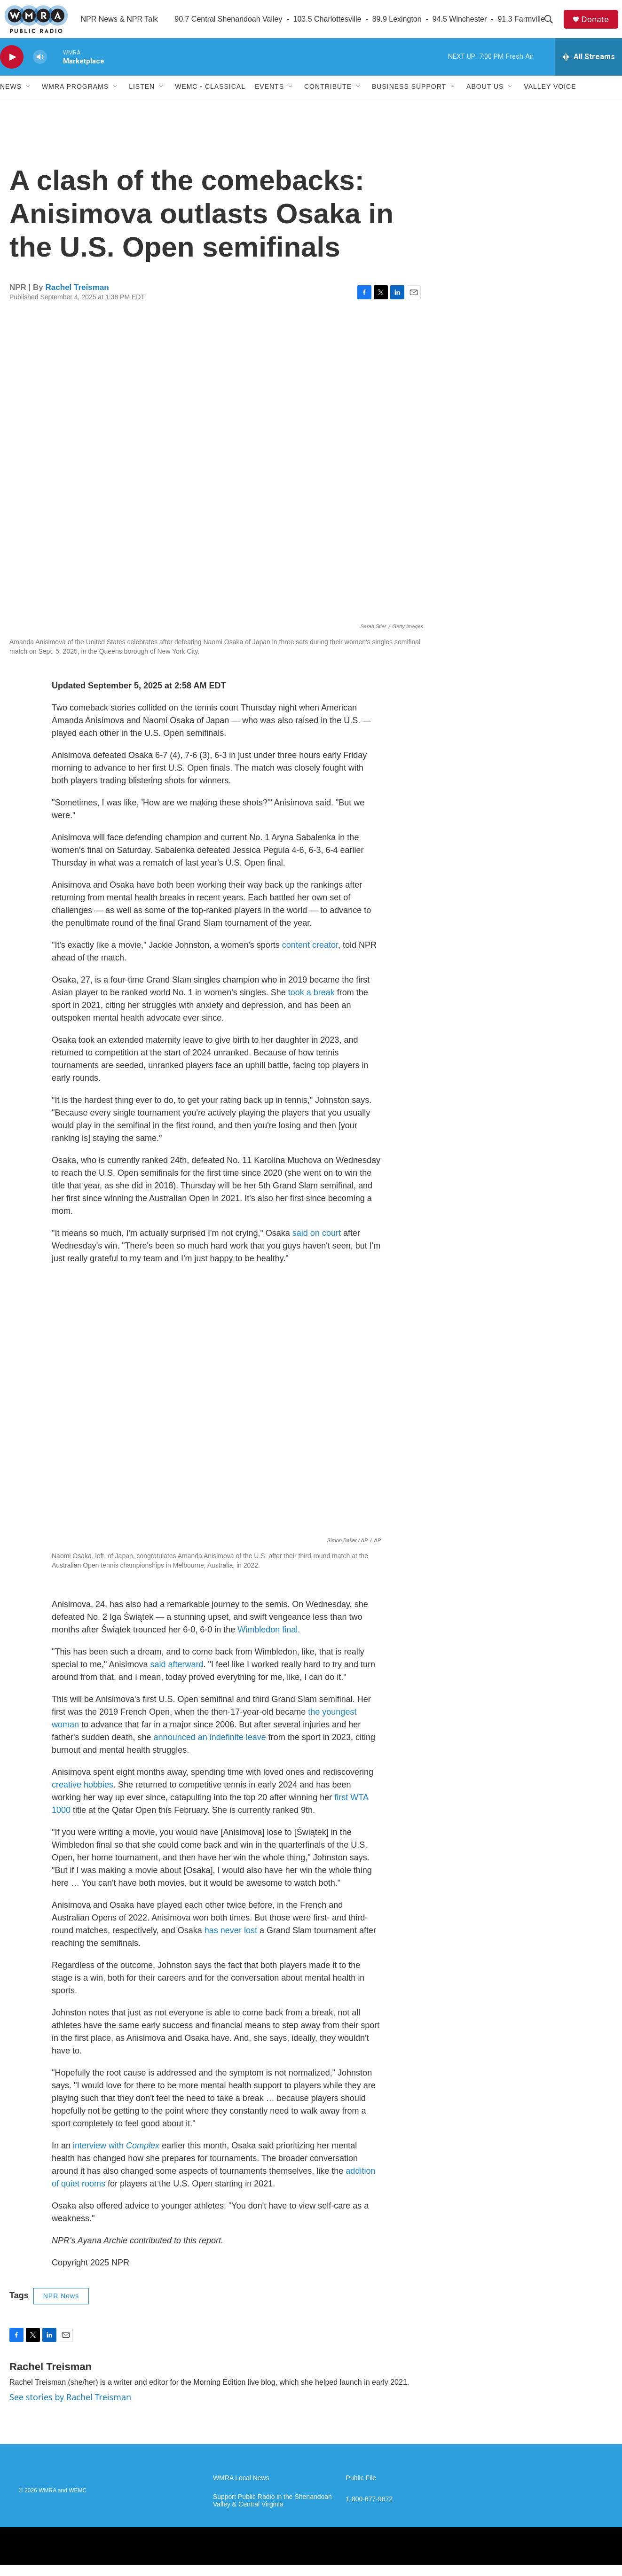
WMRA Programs (75, 97)
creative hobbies (82, 1796)
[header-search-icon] (551, 25)
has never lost (231, 1941)
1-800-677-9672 (369, 2510)
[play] (11, 68)
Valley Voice (550, 97)
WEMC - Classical (210, 97)
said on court (316, 1244)
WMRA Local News (241, 2489)
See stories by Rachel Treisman (70, 2408)
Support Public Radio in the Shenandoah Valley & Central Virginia (272, 2512)
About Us (485, 97)
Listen (142, 97)
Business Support (409, 97)
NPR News (61, 2307)
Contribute (328, 97)
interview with (116, 2157)
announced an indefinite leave (210, 1748)
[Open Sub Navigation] (28, 97)
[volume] (40, 68)
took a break (311, 1003)
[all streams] (588, 68)
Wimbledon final (267, 1641)
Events (269, 97)
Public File (361, 2489)
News (11, 97)
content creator (310, 956)
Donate (598, 25)
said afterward (176, 1675)
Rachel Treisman (77, 298)
